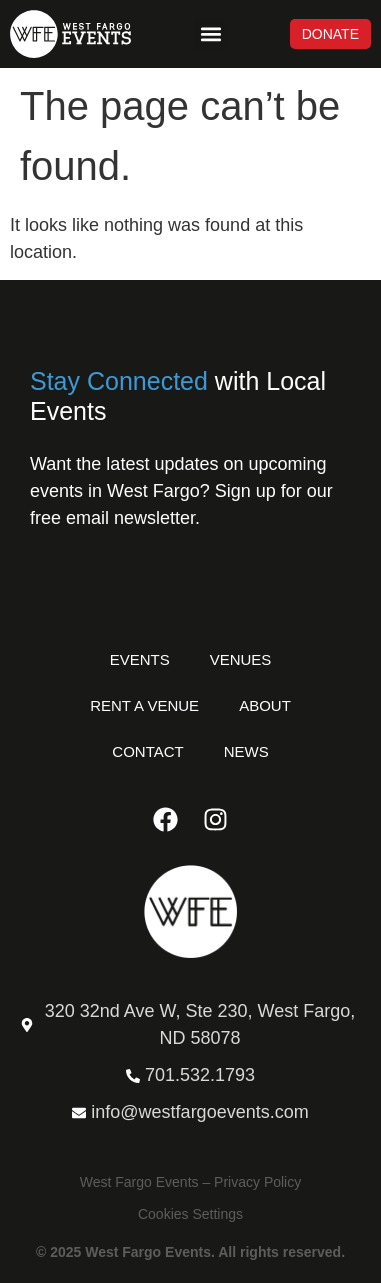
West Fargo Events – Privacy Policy (190, 1182)
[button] (210, 34)
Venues (241, 659)
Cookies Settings (190, 1214)
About (265, 705)
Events (140, 659)
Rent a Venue (144, 705)
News (246, 751)
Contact (147, 751)
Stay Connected (119, 381)
